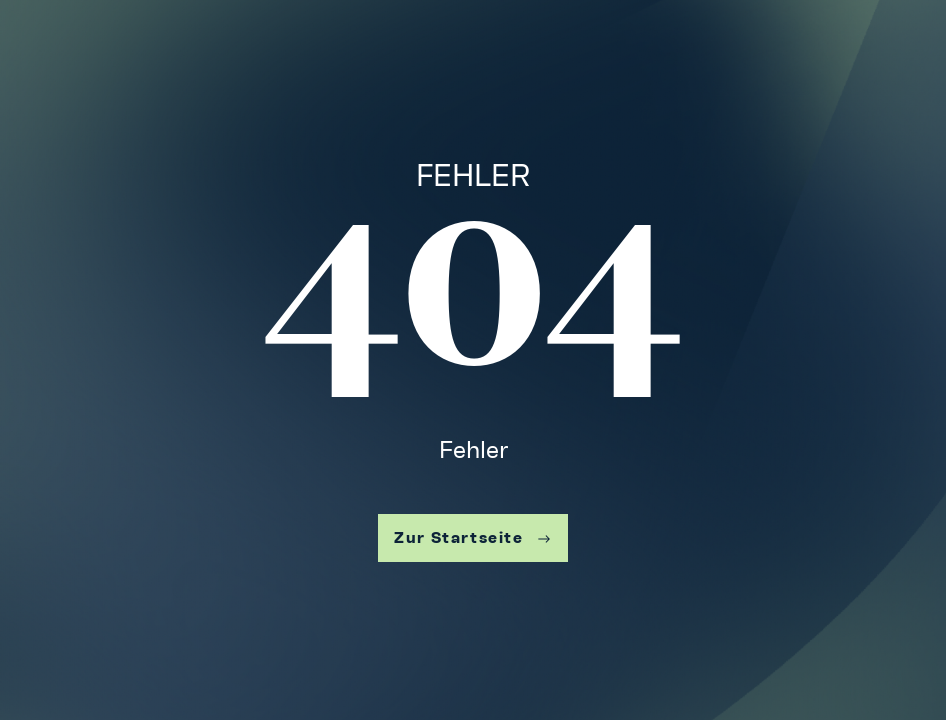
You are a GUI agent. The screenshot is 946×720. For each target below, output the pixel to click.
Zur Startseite (472, 537)
